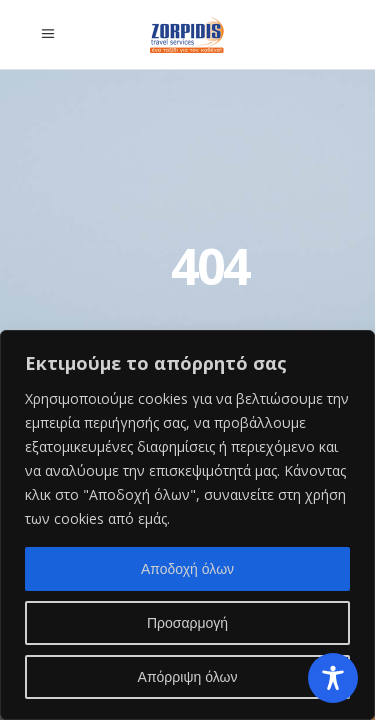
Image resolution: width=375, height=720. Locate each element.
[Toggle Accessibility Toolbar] (333, 678)
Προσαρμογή (187, 623)
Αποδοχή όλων (187, 569)
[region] (187, 525)
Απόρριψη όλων (188, 677)
